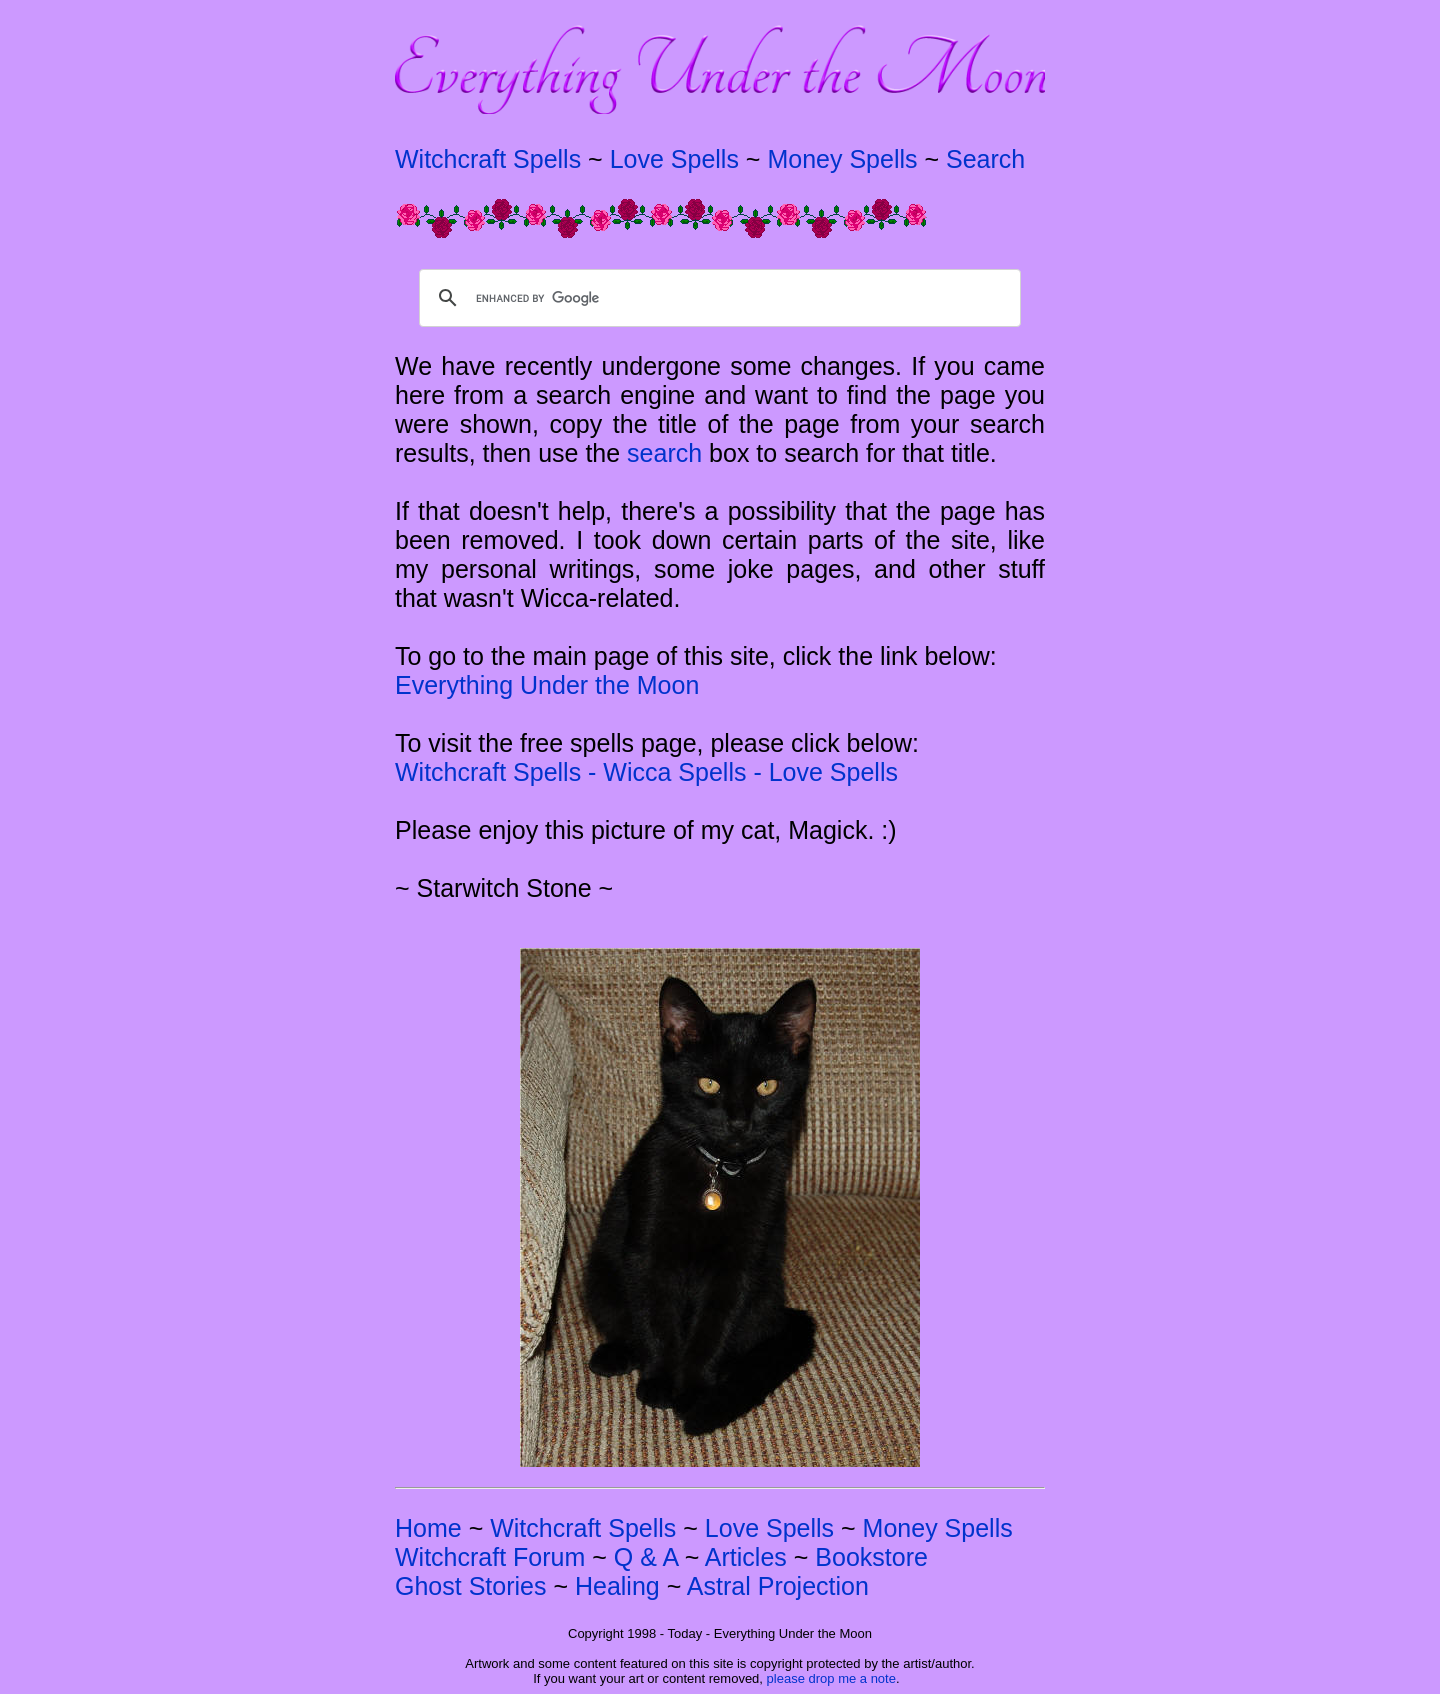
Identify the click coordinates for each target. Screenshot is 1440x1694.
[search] (717, 298)
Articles (746, 1557)
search (664, 453)
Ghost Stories (470, 1586)
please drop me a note (831, 1678)
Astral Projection (778, 1586)
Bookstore (871, 1557)
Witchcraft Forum (490, 1557)
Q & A (646, 1557)
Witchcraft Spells (488, 159)
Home (428, 1528)
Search (985, 159)
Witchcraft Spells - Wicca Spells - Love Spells (646, 772)
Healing (617, 1586)
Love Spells (674, 159)
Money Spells (842, 159)
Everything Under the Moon (547, 685)
